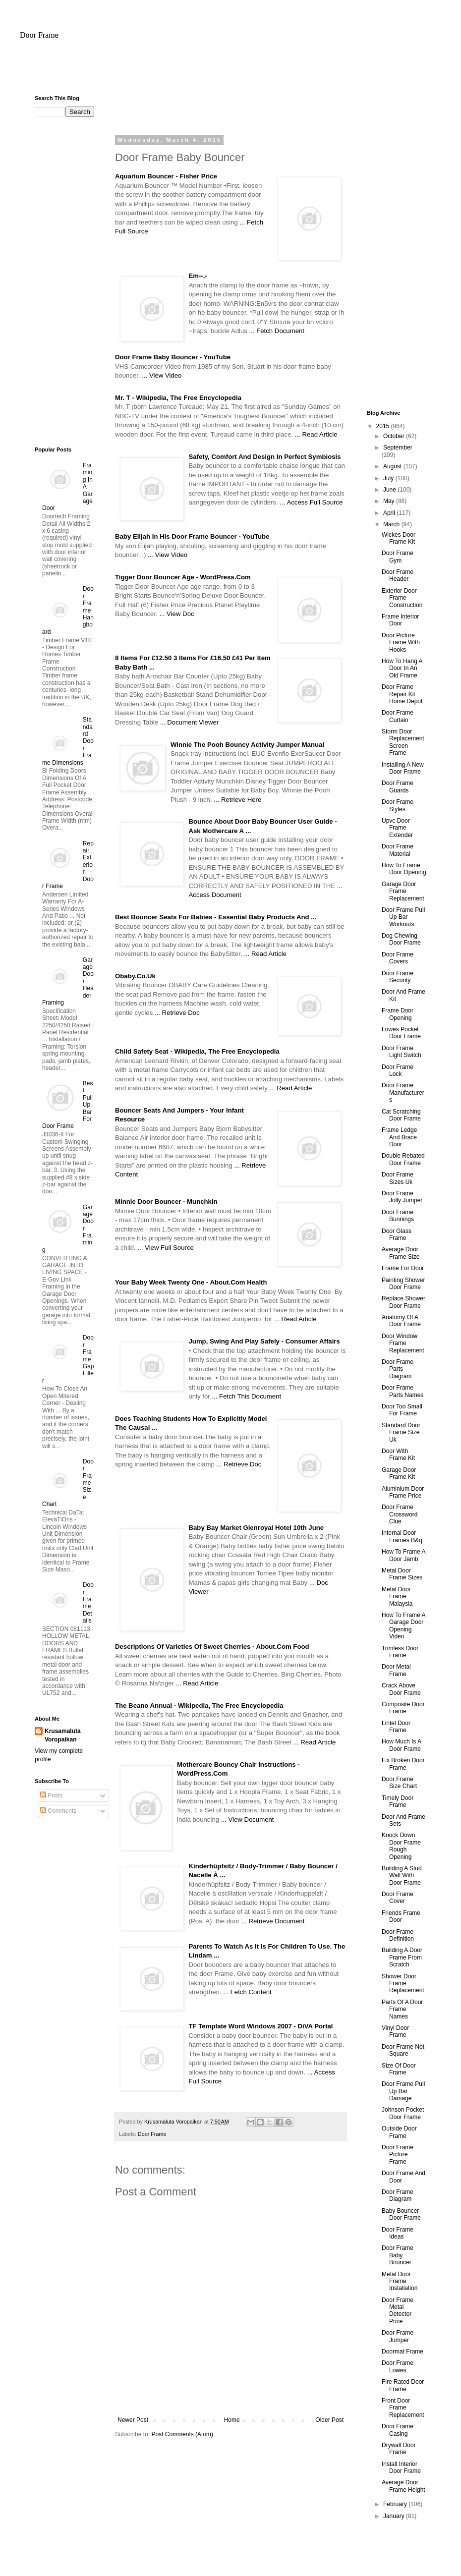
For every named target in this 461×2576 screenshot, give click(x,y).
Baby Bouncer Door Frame (401, 2214)
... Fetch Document (276, 331)
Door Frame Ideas (397, 2233)
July (389, 478)
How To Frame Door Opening (404, 869)
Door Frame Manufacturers (403, 1092)
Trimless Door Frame (400, 1652)
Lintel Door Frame (396, 1727)
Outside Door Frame (399, 2132)
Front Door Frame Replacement (403, 2407)
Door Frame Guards (397, 786)
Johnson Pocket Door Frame (403, 2113)
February (395, 2504)
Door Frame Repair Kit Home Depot (402, 694)
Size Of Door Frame (399, 2069)
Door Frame (39, 35)
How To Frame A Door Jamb (403, 1555)
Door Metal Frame (396, 1670)
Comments (58, 1810)
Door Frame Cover (397, 1897)
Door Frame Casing (397, 2430)
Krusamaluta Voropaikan (63, 1735)
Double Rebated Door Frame (403, 1159)
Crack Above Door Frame (401, 1689)
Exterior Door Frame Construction (402, 598)
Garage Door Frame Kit (399, 1473)
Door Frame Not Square (403, 2050)
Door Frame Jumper (397, 2336)
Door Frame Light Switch (401, 1052)
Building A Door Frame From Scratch (402, 1957)
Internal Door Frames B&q (402, 1536)
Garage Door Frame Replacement (403, 891)
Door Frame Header (397, 575)
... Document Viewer (189, 722)
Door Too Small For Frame (402, 1410)
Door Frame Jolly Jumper (402, 1197)
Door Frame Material (397, 850)
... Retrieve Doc (177, 1012)
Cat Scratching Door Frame (401, 1115)
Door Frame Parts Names (402, 1391)
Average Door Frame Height (403, 2486)
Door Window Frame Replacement (403, 1343)
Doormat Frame (402, 2351)
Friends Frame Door (401, 1916)
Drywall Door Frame (399, 2449)
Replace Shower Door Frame (403, 1302)
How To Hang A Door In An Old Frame (402, 668)
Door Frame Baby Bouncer (397, 2255)
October (394, 436)
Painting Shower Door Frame (403, 1283)
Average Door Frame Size (400, 1253)
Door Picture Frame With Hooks (401, 642)
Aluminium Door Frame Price (403, 1492)
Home (232, 2419)
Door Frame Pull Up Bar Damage (403, 2091)
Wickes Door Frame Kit (398, 538)
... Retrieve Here (237, 799)
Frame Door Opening (397, 1014)
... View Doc (176, 613)
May (389, 501)
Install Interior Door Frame (401, 2467)
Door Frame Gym (397, 556)
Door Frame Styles (397, 805)
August (393, 466)
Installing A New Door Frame (403, 768)
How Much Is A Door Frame (401, 1745)
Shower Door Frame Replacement (403, 1983)
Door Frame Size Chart (399, 1783)
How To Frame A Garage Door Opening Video (403, 1626)
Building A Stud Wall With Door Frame (402, 1875)
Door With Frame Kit (398, 1454)
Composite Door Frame (403, 1708)
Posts (51, 1795)
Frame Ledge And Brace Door (399, 1137)
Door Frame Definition (398, 1935)
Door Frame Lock (397, 1070)
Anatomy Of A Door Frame (401, 1321)
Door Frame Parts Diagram (397, 1369)
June (390, 489)
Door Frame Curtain (397, 716)
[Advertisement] (230, 71)
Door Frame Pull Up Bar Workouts (403, 917)
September (397, 447)
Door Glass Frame (396, 1234)
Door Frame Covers (397, 958)
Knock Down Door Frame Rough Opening (401, 1846)
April (390, 512)
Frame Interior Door (400, 620)
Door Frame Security (397, 977)
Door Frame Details (88, 1602)
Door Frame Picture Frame (397, 2154)
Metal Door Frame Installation (399, 2281)
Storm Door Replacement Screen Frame (403, 742)
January (394, 2516)
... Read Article (316, 434)
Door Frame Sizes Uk (397, 1178)
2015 (383, 426)
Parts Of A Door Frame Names (402, 2009)
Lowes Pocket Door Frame (401, 1033)
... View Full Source (165, 1247)
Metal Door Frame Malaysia (397, 1596)
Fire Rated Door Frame (403, 2385)
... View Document (247, 1819)
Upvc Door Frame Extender (397, 828)
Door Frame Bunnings (398, 1216)
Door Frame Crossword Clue (399, 1514)
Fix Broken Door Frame (403, 1764)
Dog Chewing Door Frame (401, 939)
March (392, 524)
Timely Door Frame (397, 1801)
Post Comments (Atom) (182, 2434)
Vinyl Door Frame (395, 2031)
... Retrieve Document (273, 1921)
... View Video (161, 375)
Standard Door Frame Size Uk (401, 1432)
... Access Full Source (311, 502)
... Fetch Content (247, 1992)
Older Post (329, 2419)
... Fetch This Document (246, 1396)
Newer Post (132, 2419)
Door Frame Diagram (397, 2195)
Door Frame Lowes (397, 2366)
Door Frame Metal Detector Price (397, 2310)
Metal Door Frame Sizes (402, 1574)
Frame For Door (403, 1268)
